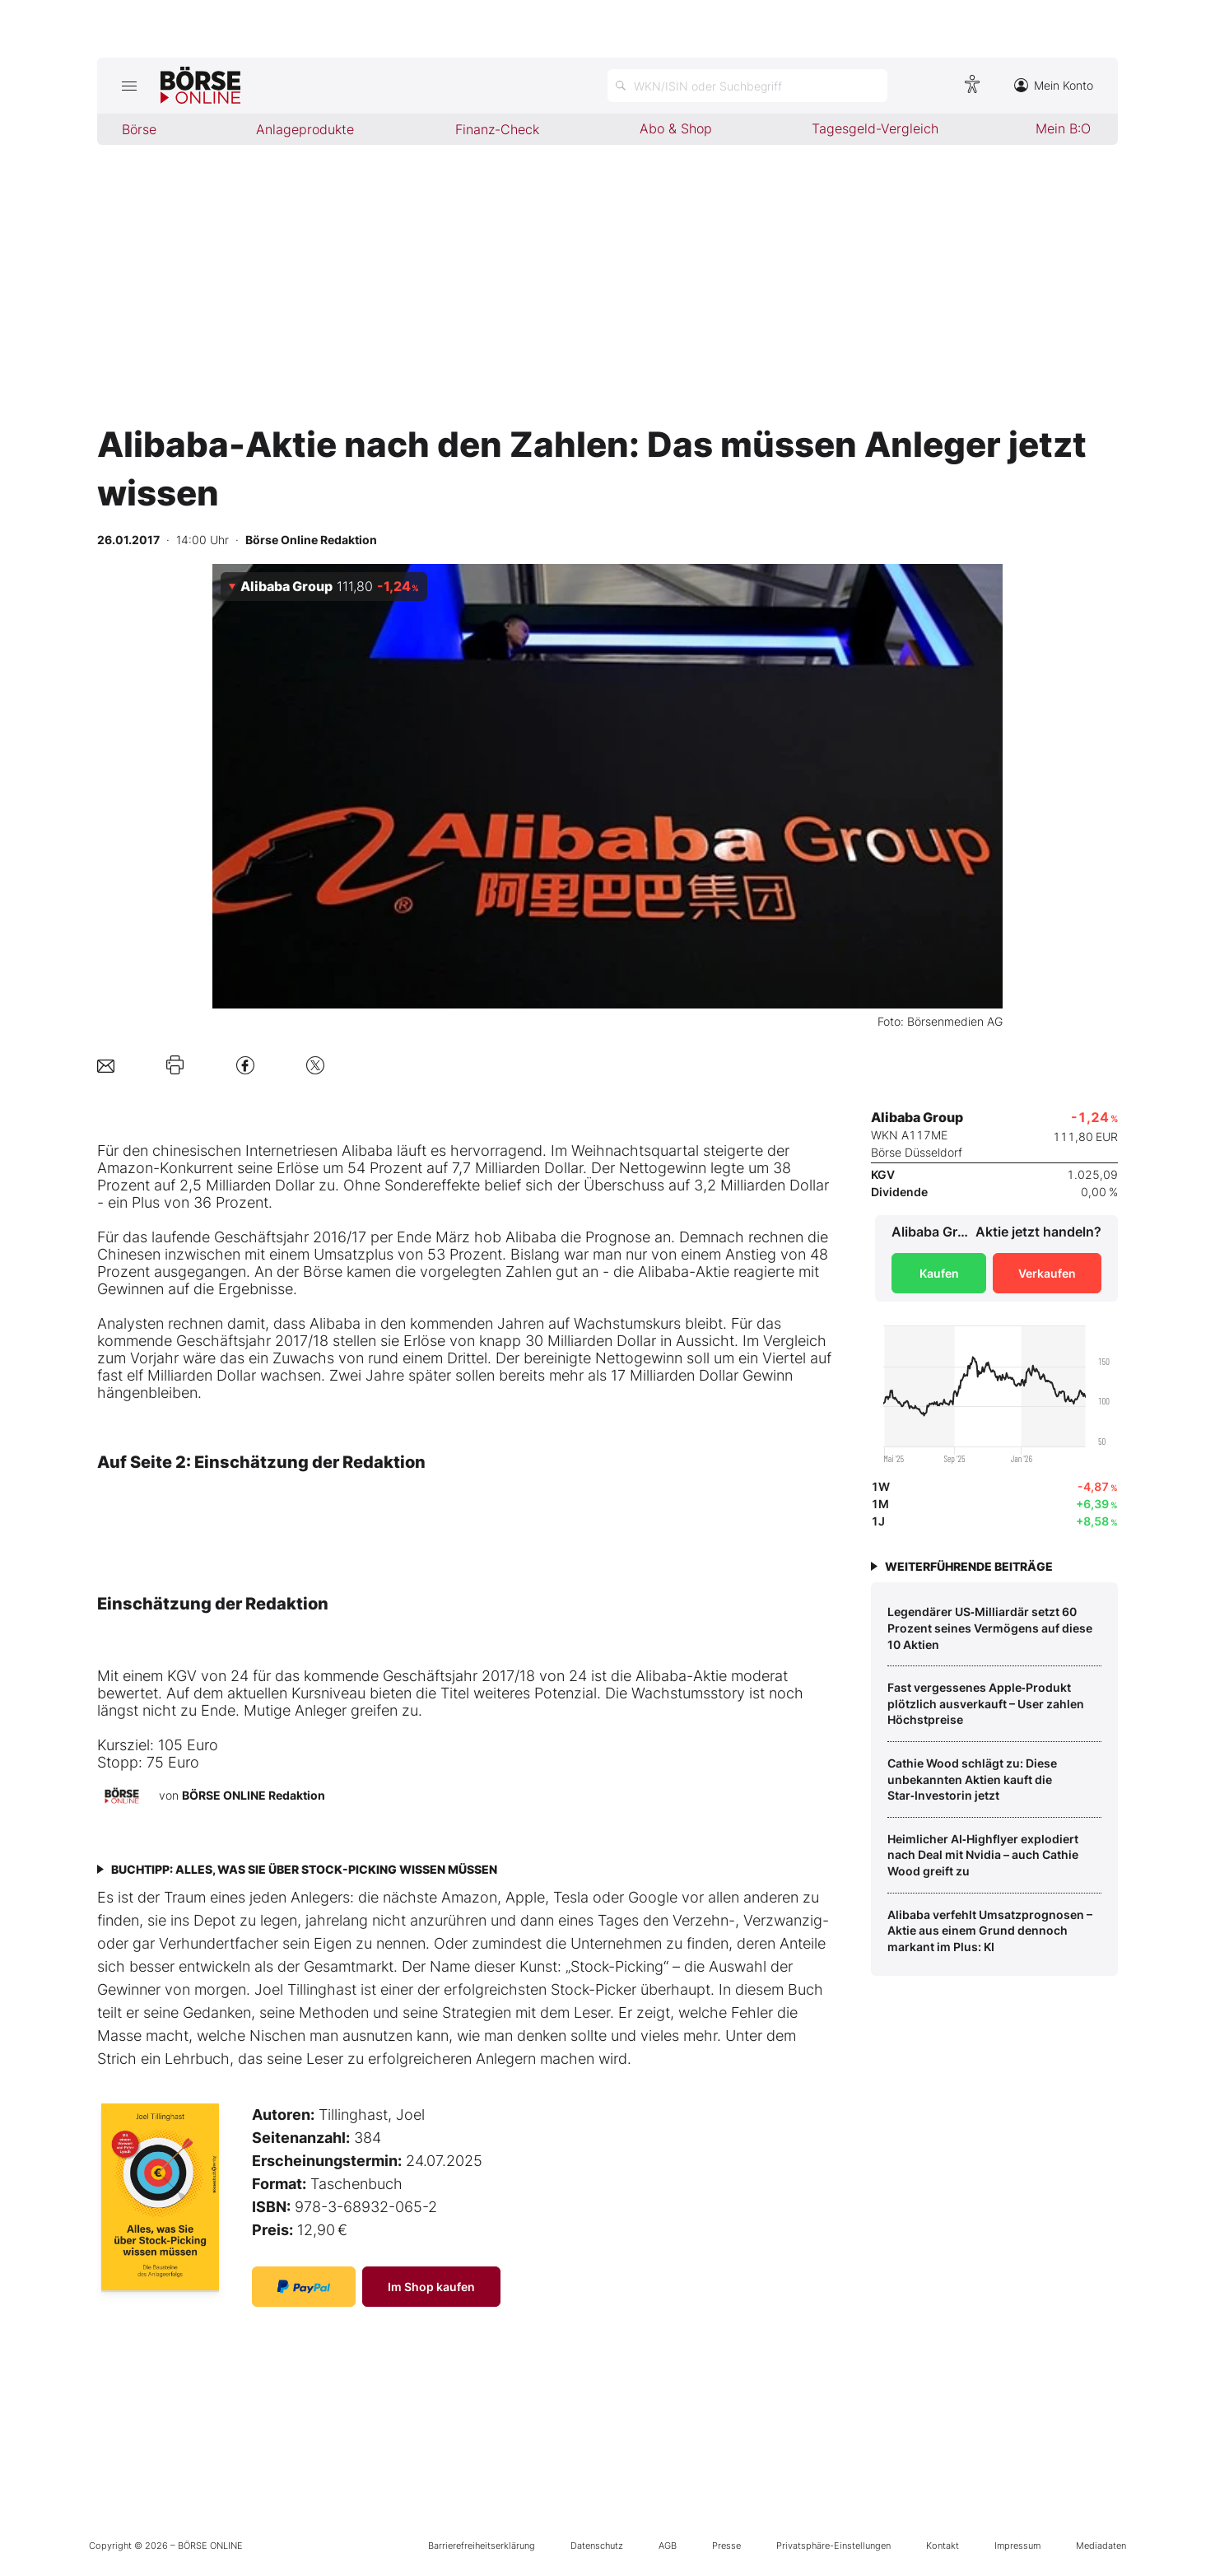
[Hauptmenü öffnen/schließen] (129, 86)
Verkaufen (1047, 1273)
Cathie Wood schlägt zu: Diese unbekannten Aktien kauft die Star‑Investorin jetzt (972, 1779)
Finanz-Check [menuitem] (497, 129)
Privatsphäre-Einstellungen (833, 2545)
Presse (726, 2545)
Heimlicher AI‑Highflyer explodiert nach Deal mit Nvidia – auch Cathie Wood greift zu (982, 1855)
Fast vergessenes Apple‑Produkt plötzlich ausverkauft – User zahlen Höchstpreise (985, 1703)
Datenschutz (596, 2545)
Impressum (1017, 2545)
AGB (668, 2545)
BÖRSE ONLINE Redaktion (253, 1795)
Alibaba (367, 1150)
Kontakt (942, 2545)
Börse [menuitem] (139, 129)
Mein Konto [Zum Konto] (1053, 85)
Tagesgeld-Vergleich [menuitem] (875, 128)
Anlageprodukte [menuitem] (305, 129)
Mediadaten (1101, 2545)
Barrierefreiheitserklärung (481, 2545)
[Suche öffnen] (747, 85)
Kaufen (939, 1273)
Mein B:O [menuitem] (1063, 128)
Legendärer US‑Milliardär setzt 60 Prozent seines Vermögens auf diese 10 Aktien (989, 1628)
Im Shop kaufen (431, 2287)
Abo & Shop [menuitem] (676, 128)
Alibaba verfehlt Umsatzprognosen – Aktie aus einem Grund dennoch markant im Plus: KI (989, 1931)
